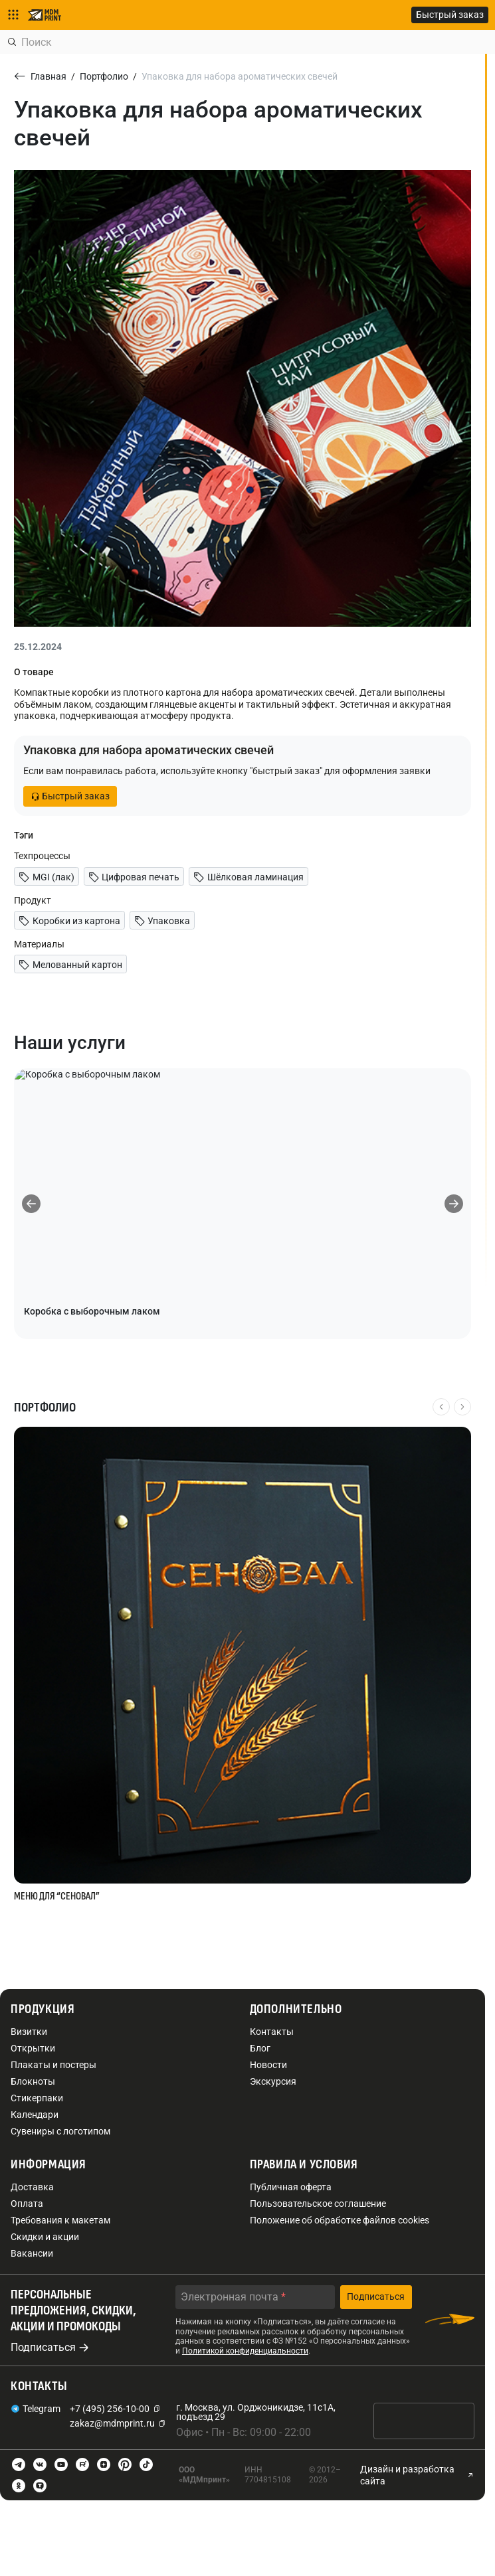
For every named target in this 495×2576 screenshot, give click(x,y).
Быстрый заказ (450, 14)
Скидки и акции (45, 2236)
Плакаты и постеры (53, 2064)
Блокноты (33, 2081)
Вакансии (32, 2253)
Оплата (27, 2203)
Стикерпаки (37, 2098)
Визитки (29, 2031)
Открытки (33, 2048)
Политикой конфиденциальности (245, 2351)
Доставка (32, 2187)
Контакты (272, 2031)
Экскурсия (273, 2081)
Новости (268, 2064)
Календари (34, 2114)
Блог (260, 2048)
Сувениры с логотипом (60, 2131)
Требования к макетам (60, 2220)
